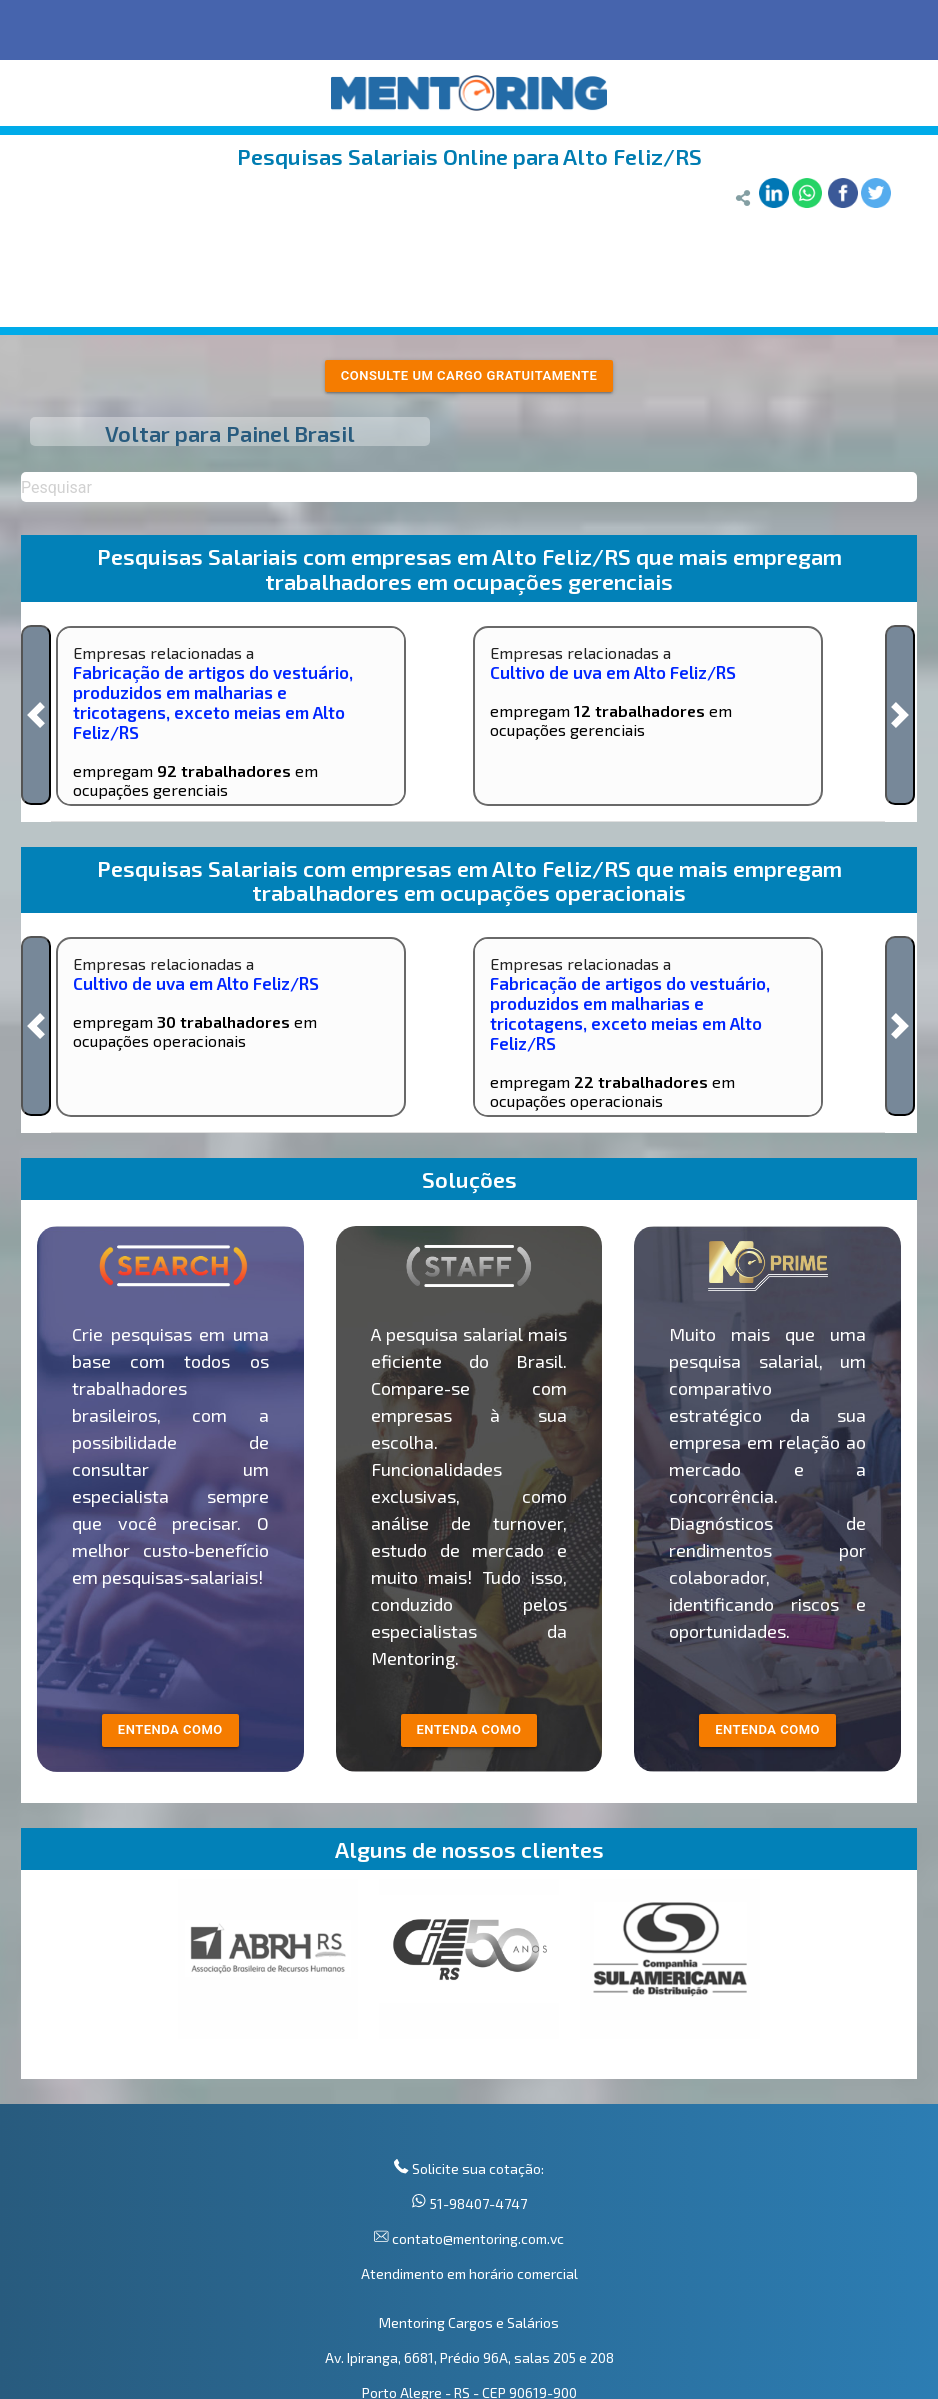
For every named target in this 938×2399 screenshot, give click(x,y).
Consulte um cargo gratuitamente (469, 375)
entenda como (170, 1729)
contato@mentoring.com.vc (476, 2238)
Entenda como (767, 1729)
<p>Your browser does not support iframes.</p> (469, 1979)
